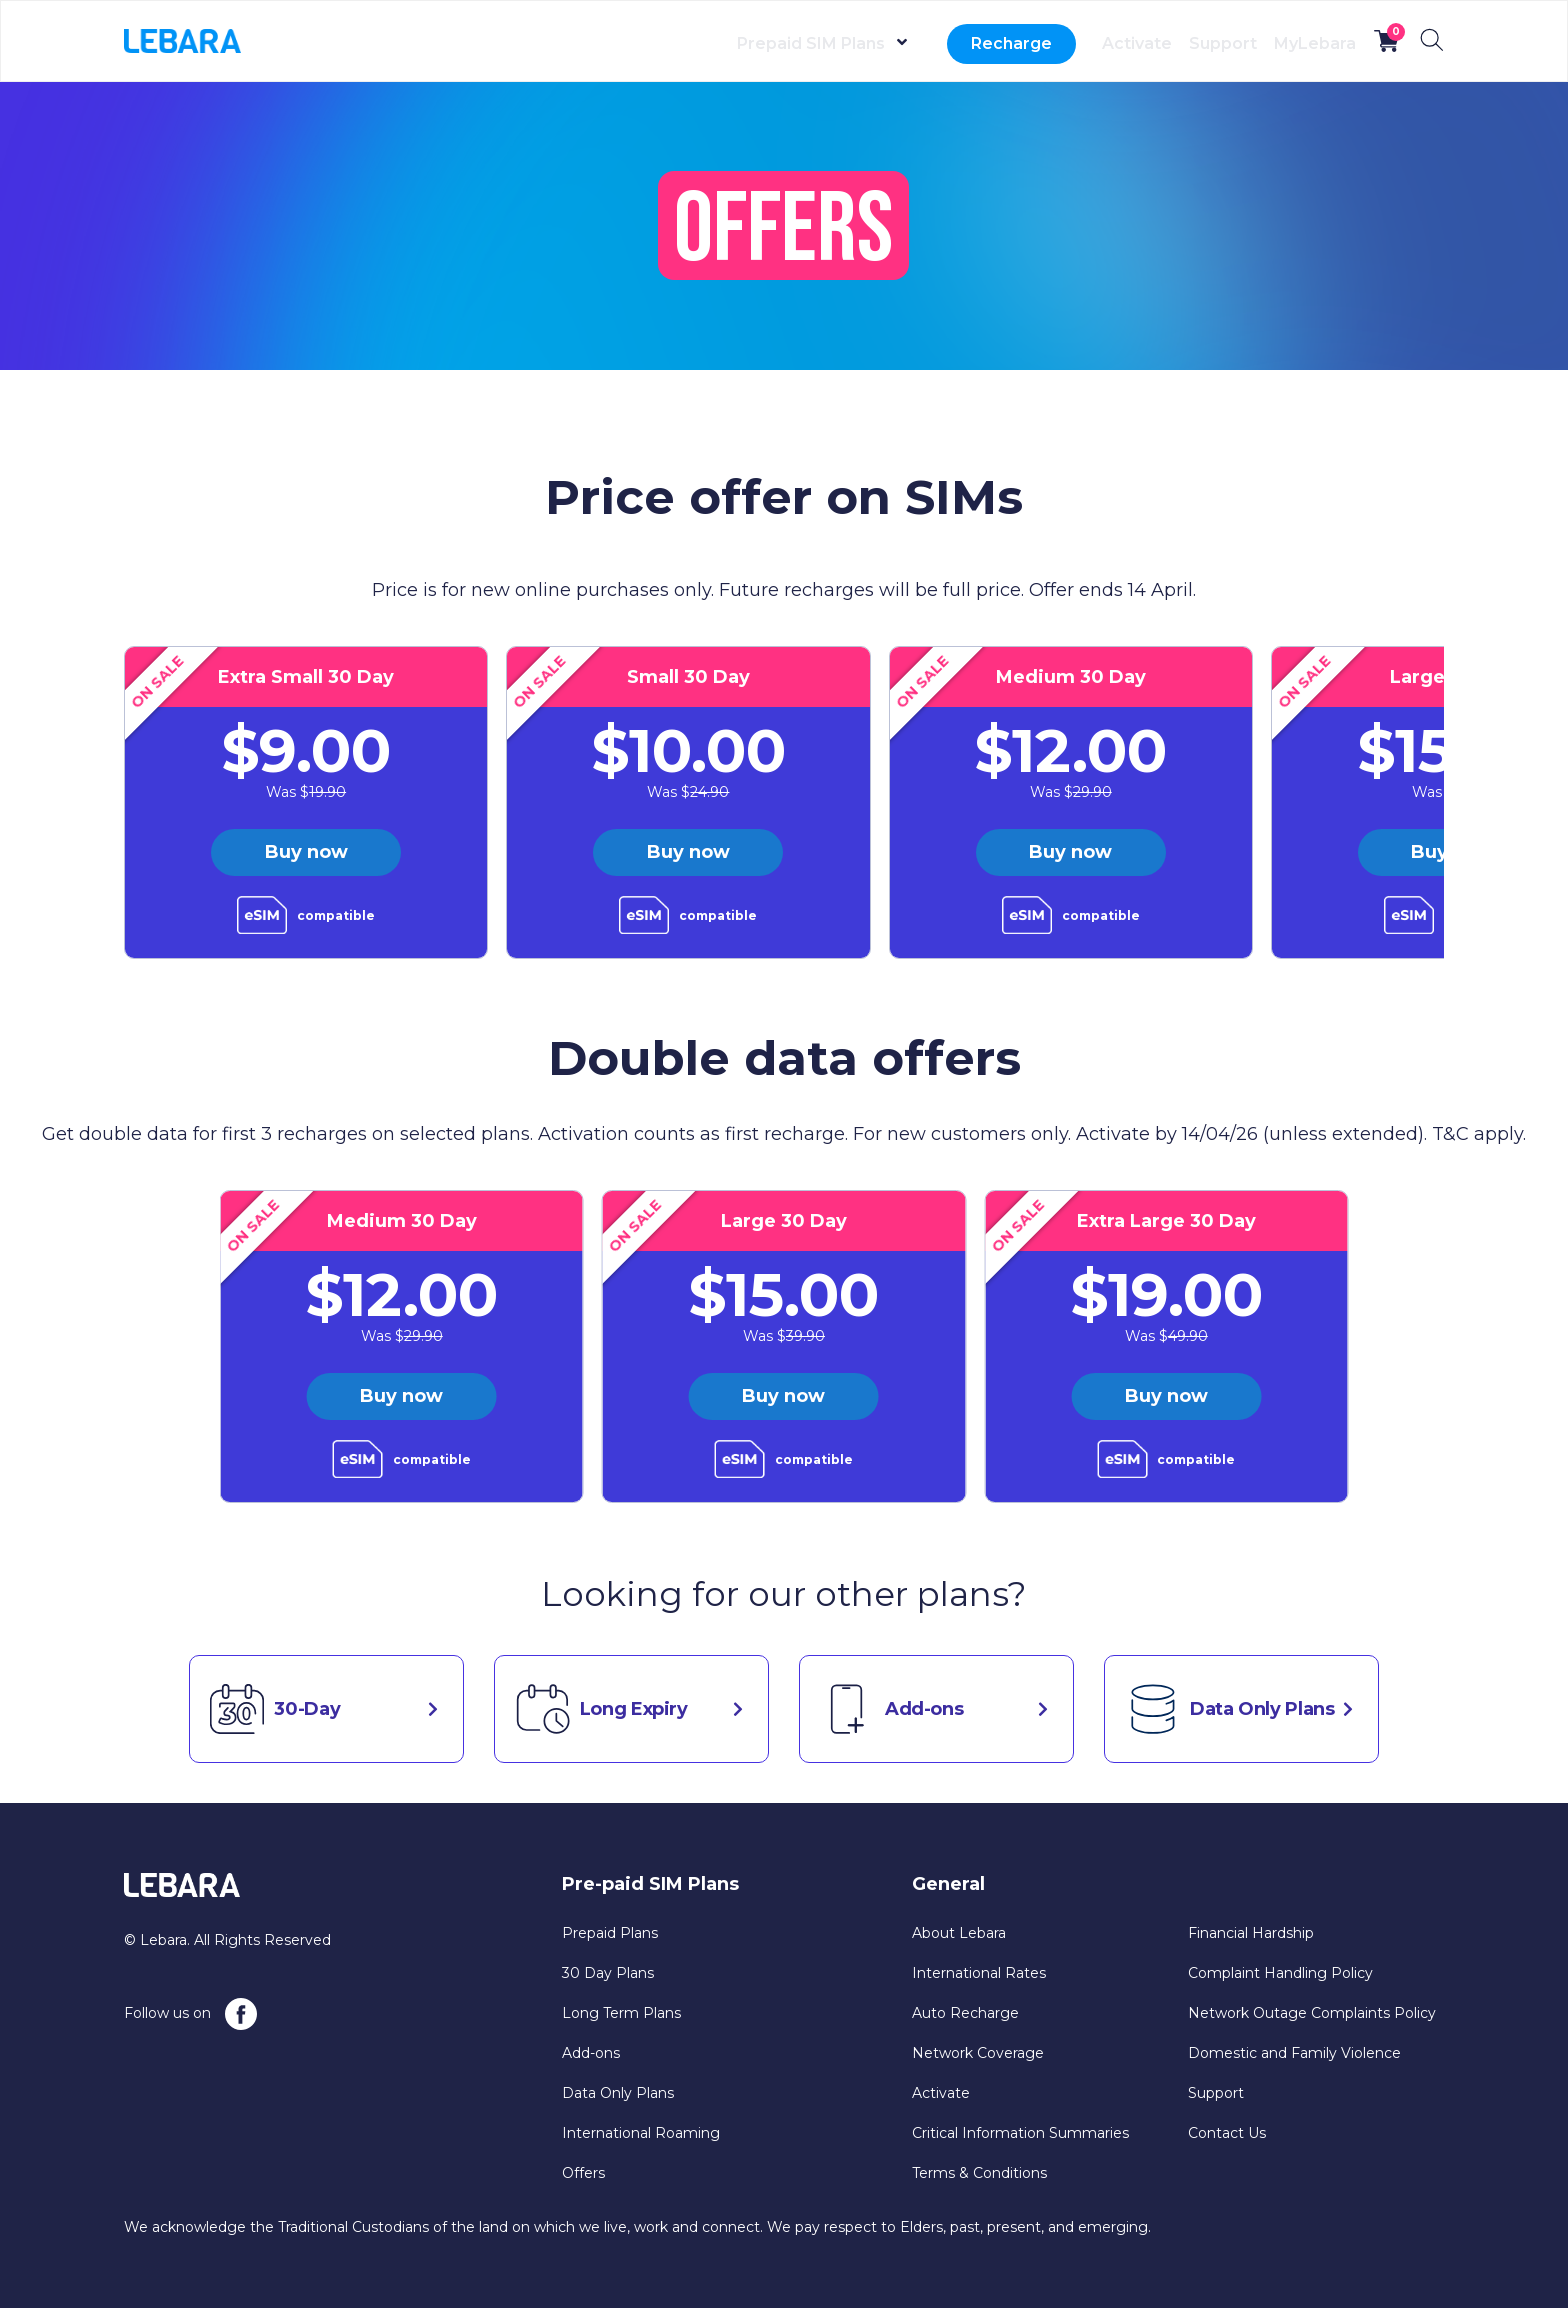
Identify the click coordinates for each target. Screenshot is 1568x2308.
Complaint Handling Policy (1280, 1973)
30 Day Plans (608, 1973)
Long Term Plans (621, 2013)
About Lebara (959, 1933)
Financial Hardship (1251, 1933)
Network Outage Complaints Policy (1312, 2013)
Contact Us (1227, 2133)
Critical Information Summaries (1020, 2133)
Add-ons (591, 2053)
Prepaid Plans (610, 1933)
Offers (583, 2173)
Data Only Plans (618, 2093)
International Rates (979, 1973)
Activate (1074, 43)
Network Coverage (978, 2053)
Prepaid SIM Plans (735, 43)
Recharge (935, 43)
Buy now (306, 852)
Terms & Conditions (979, 2173)
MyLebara (1302, 43)
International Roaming (641, 2133)
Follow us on (190, 2014)
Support (1185, 43)
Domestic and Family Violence (1294, 2053)
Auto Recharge (965, 2013)
